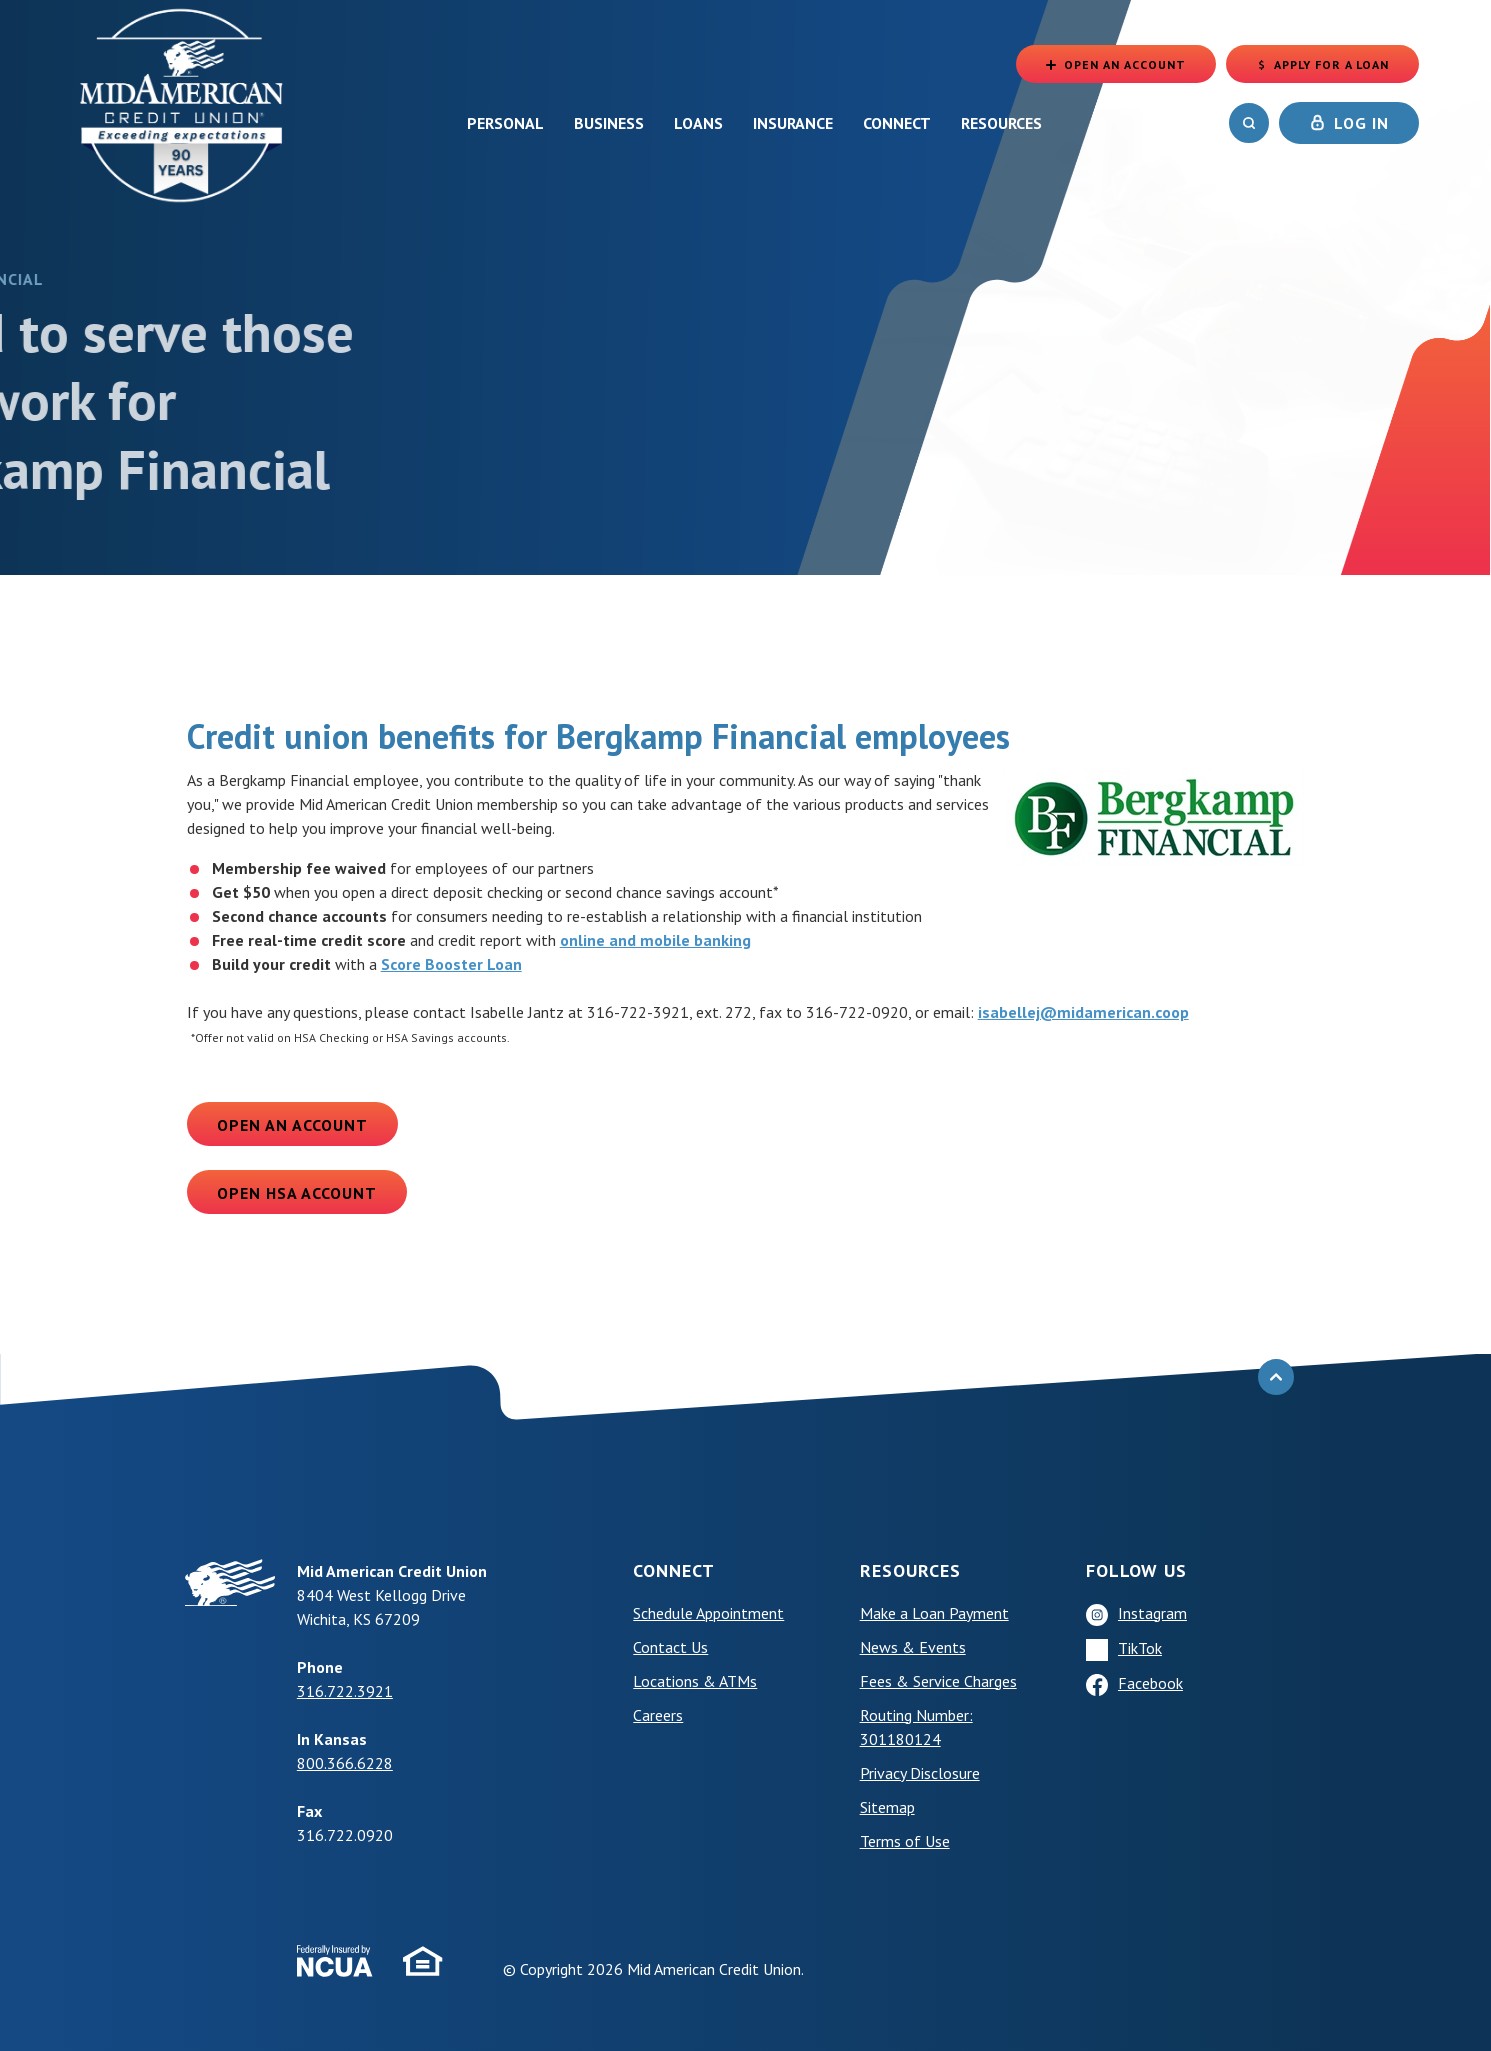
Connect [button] (897, 123)
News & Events (913, 1647)
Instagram (1152, 1613)
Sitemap (887, 1807)
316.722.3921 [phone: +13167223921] (345, 1691)
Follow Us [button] (1136, 1570)
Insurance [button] (793, 123)
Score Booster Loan (451, 964)
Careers (658, 1715)
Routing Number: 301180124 (916, 1727)
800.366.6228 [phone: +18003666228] (345, 1763)
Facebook (1150, 1683)
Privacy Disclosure (920, 1773)
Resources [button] (1001, 123)
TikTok (1140, 1648)
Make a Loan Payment (934, 1613)
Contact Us (670, 1647)
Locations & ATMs (695, 1681)
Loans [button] (698, 123)
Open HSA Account (297, 1193)
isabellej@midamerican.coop (1083, 1012)
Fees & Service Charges (938, 1681)
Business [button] (609, 123)
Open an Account (292, 1125)
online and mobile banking (655, 940)
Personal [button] (505, 123)
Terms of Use (905, 1841)
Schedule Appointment (708, 1613)
